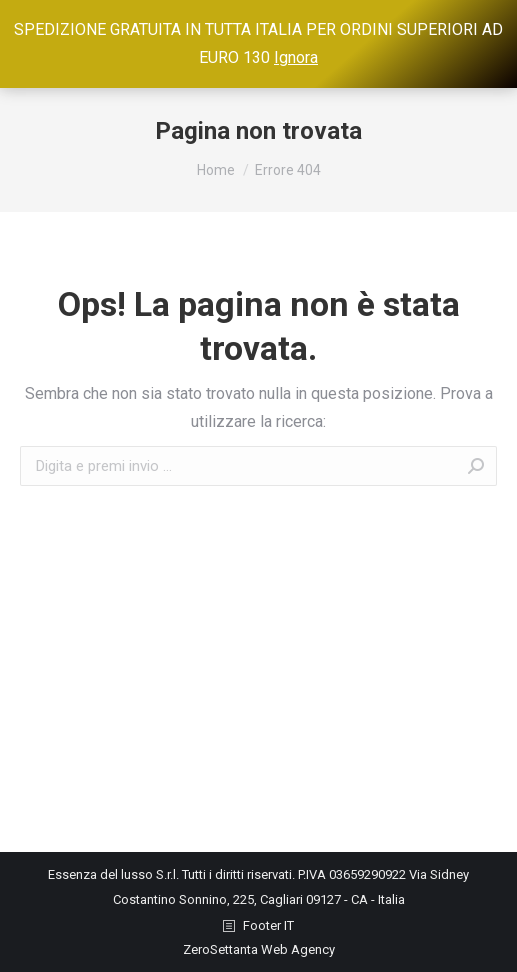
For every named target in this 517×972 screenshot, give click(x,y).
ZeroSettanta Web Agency (259, 949)
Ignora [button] (296, 57)
